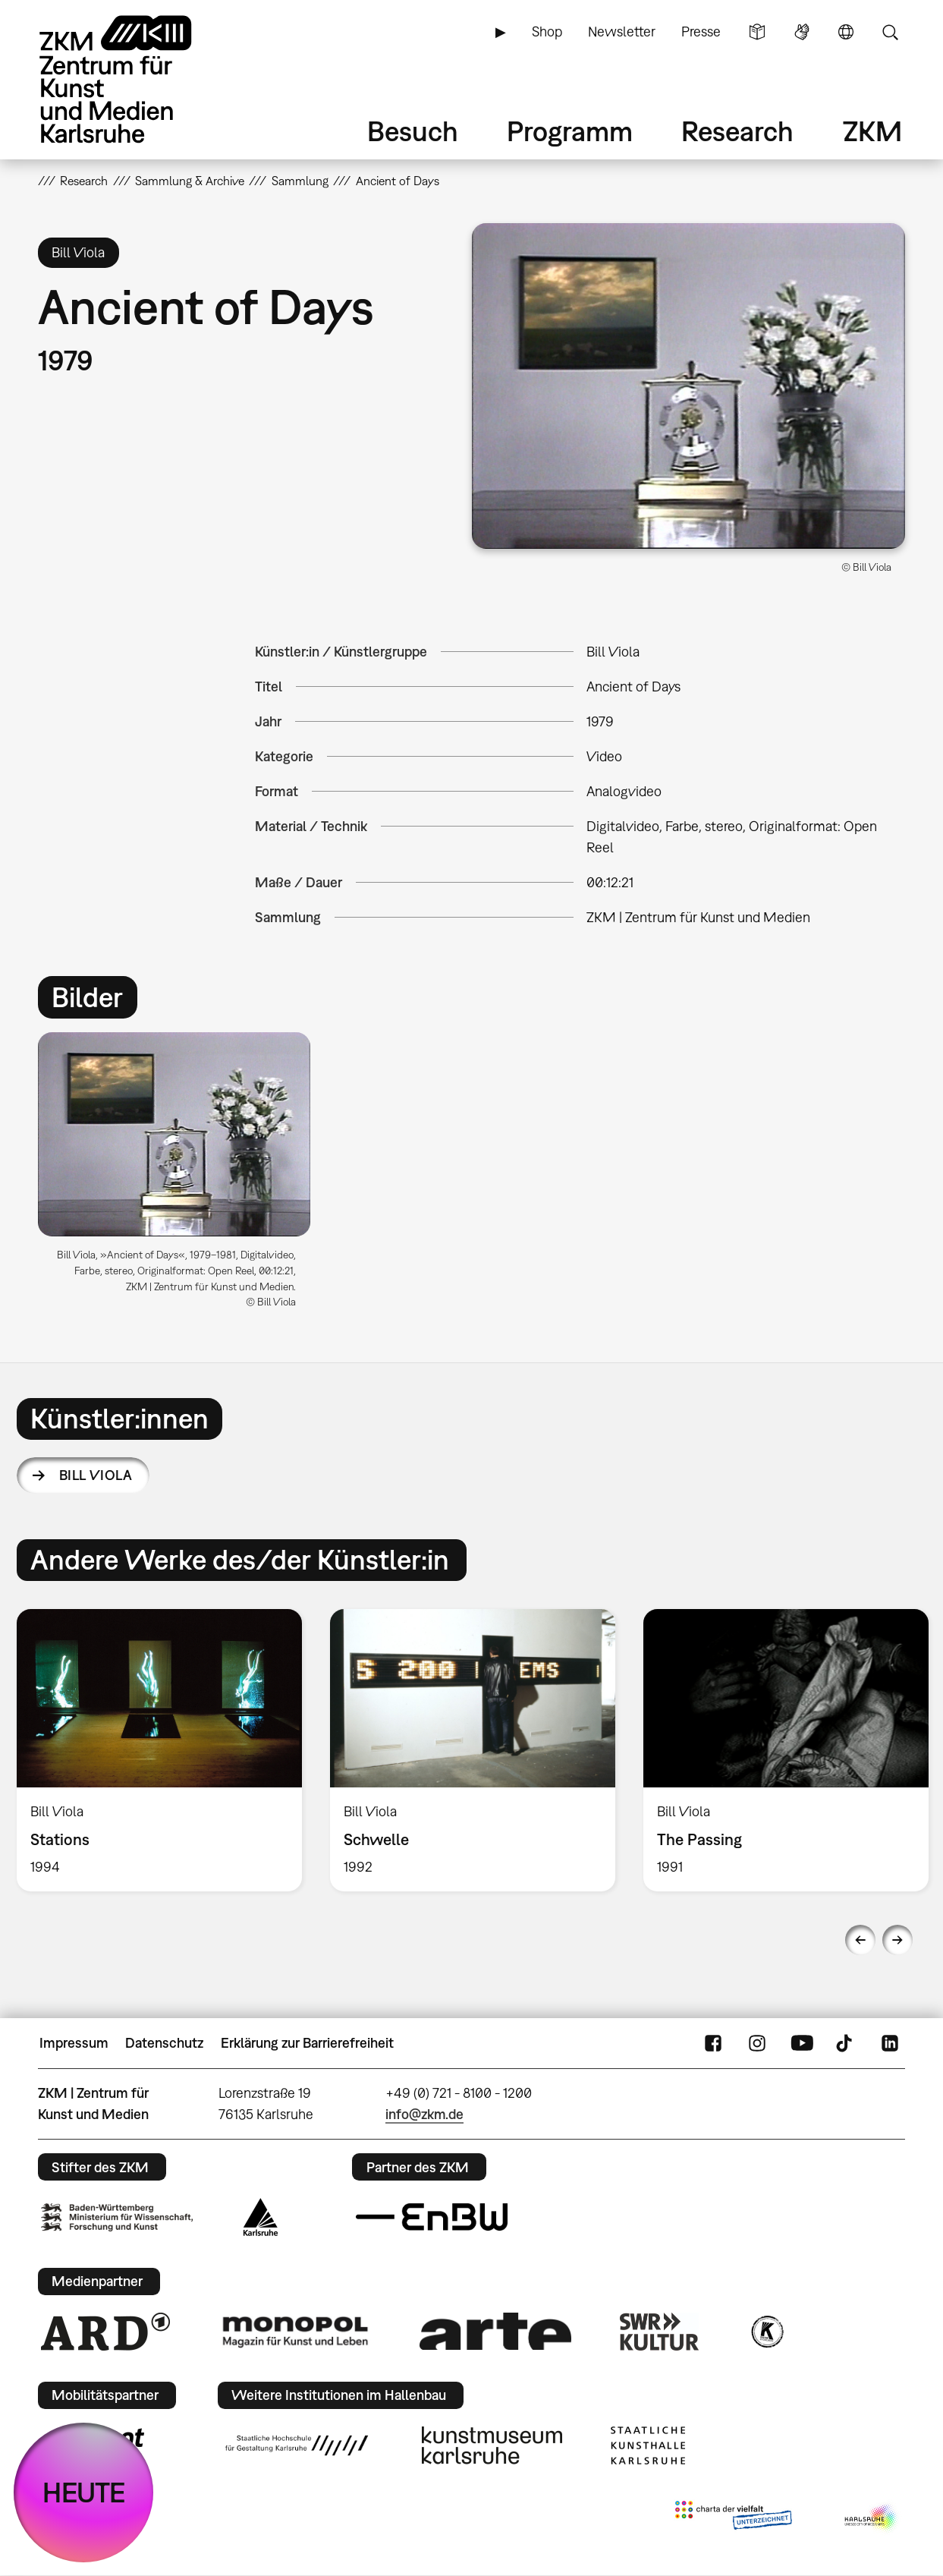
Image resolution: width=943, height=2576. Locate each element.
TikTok (846, 2043)
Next (897, 1940)
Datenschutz (164, 2043)
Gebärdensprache (802, 32)
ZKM (872, 131)
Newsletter (621, 31)
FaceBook (713, 2043)
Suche (890, 32)
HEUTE (83, 2492)
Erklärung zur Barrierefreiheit (307, 2043)
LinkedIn (890, 2043)
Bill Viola (96, 1475)
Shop (547, 31)
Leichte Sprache (757, 32)
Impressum (73, 2043)
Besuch (412, 131)
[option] (181, 1176)
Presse (701, 31)
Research (737, 131)
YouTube (802, 2043)
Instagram (757, 2043)
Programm (570, 131)
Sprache (846, 32)
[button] (689, 386)
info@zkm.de (424, 2114)
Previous (860, 1940)
